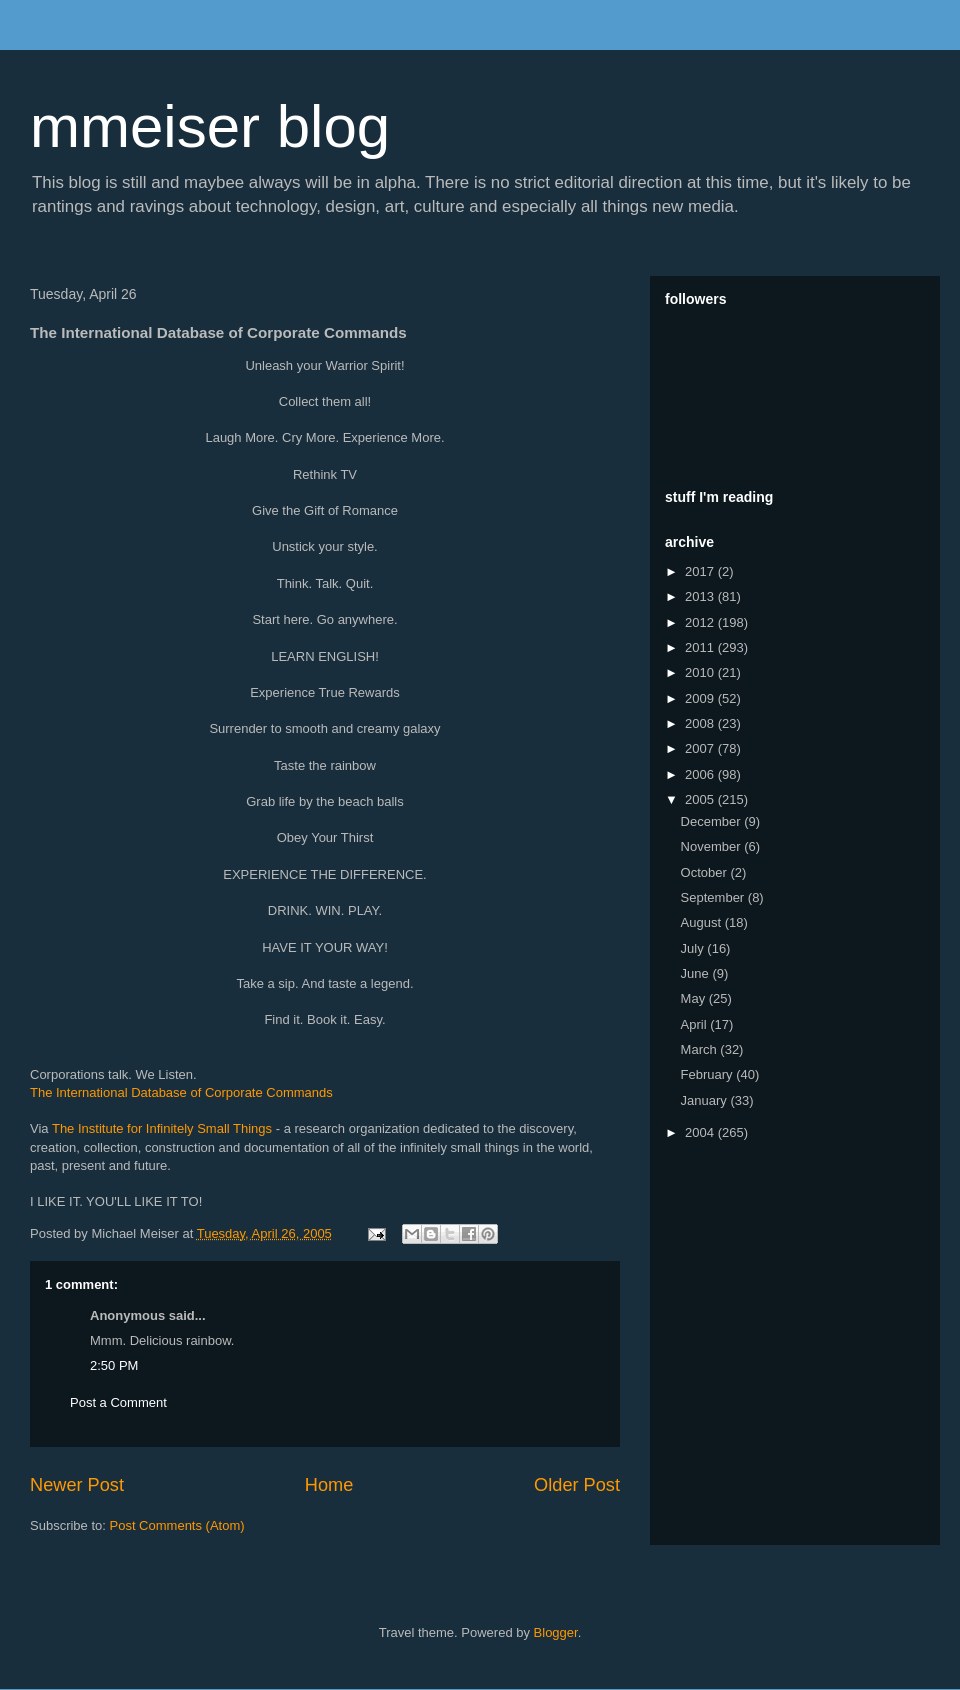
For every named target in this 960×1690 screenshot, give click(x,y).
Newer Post (77, 1485)
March (701, 1049)
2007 (701, 748)
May (695, 998)
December (713, 821)
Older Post (577, 1485)
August (703, 922)
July (694, 948)
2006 (701, 774)
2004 (701, 1132)
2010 (701, 672)
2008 (701, 723)
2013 (701, 596)
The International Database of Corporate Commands (181, 1092)
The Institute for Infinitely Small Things (162, 1128)
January (706, 1100)
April (696, 1024)
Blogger (556, 1632)
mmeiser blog (210, 126)
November (713, 846)
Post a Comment (118, 1402)
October (706, 872)
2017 (701, 571)
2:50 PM (114, 1365)
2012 (701, 622)
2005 (701, 799)
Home (329, 1485)
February (709, 1074)
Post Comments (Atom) (177, 1525)
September (714, 897)
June (697, 973)
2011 (701, 647)
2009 (701, 698)
